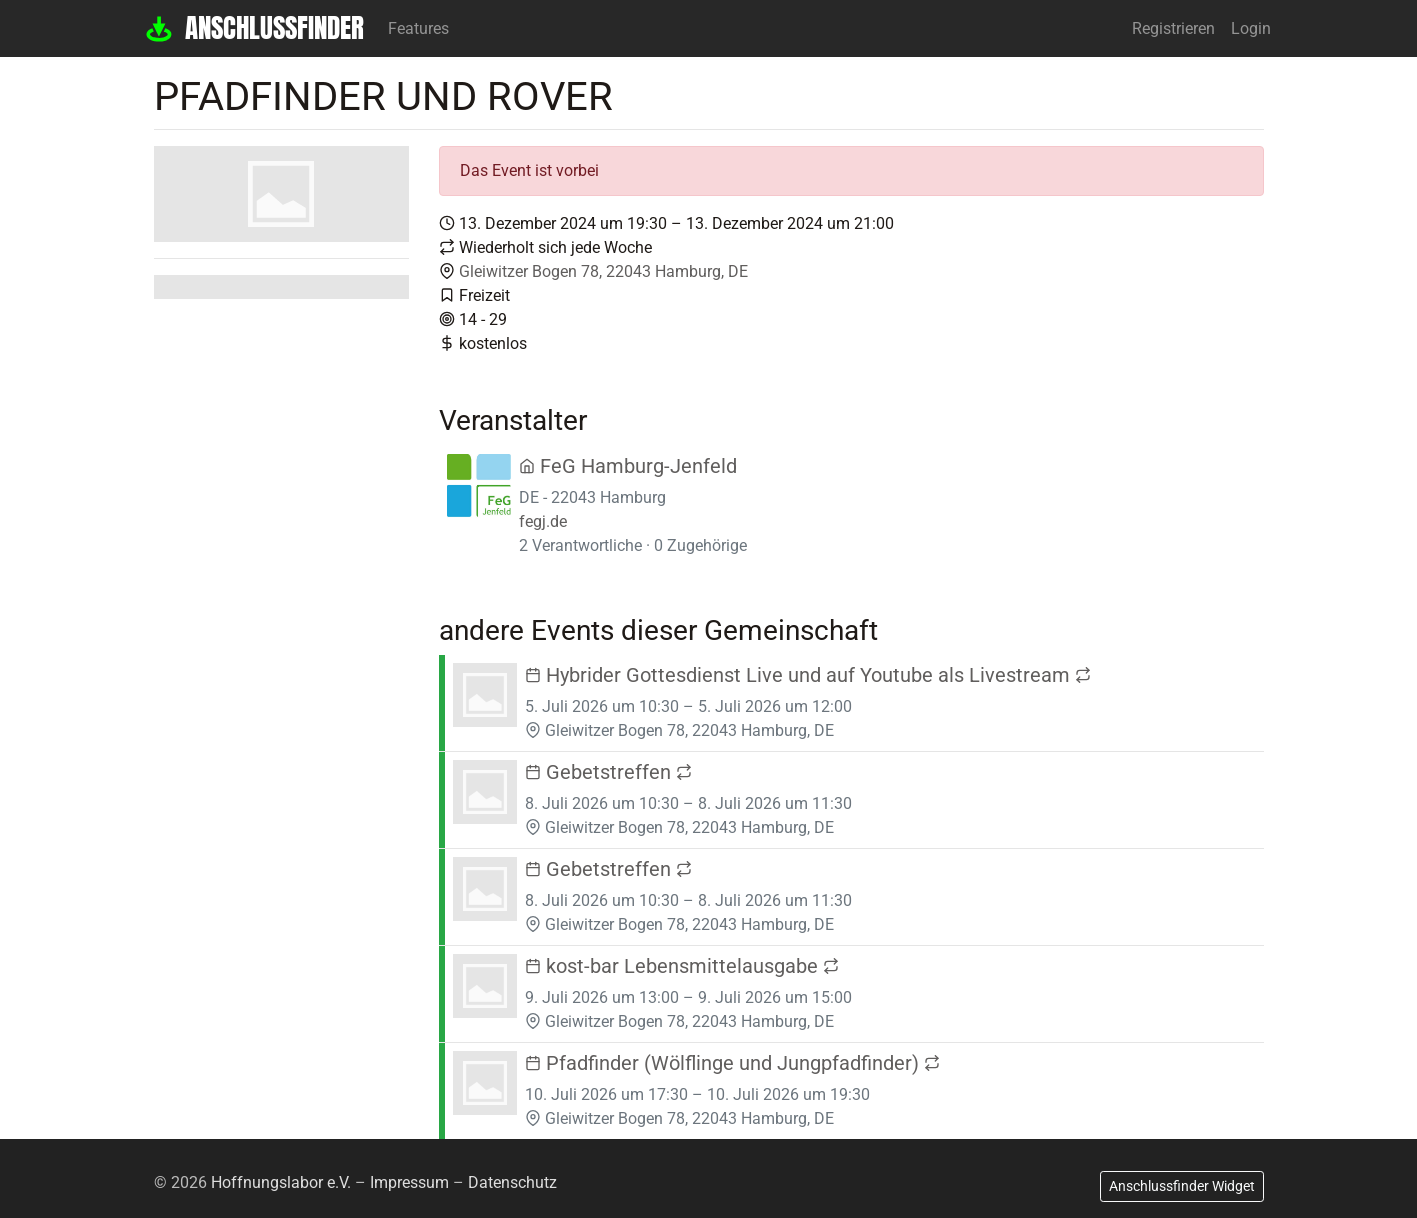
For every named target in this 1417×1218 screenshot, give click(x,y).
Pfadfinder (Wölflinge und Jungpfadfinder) (732, 1063)
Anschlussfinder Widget (1182, 1186)
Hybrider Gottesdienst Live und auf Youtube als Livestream (808, 675)
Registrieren (1173, 28)
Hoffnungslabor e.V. (281, 1182)
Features (418, 28)
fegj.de (543, 521)
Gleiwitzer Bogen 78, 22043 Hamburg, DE (603, 271)
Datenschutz (512, 1182)
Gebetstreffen (608, 772)
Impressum (409, 1182)
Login (1251, 28)
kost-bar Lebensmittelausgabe (682, 966)
